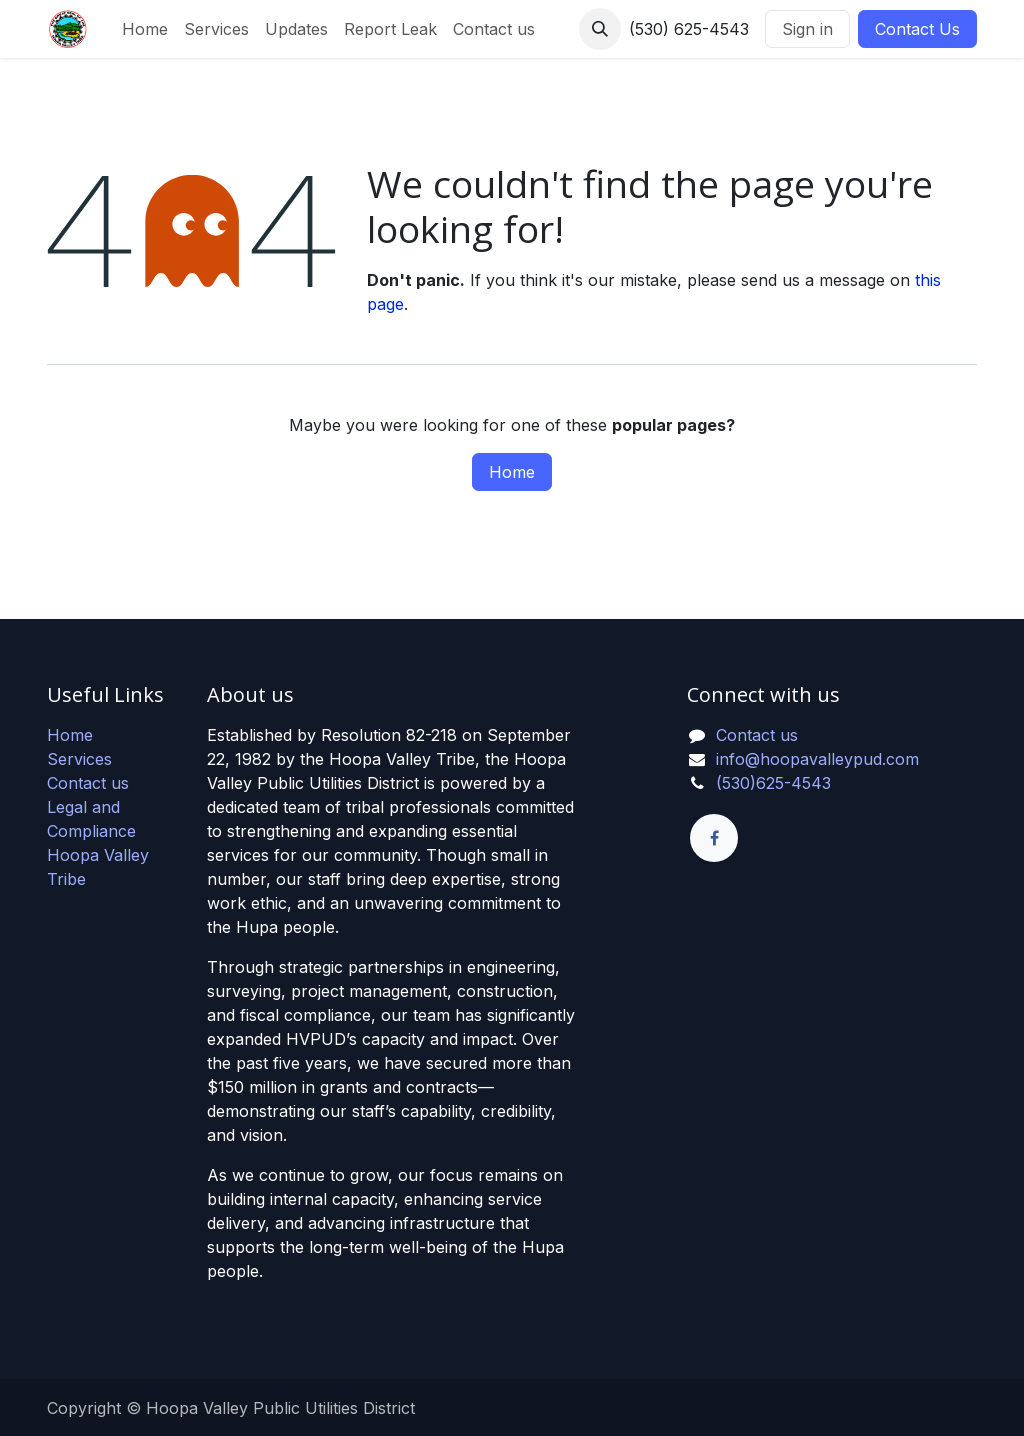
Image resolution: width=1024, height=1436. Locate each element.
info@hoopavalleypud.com (817, 759)
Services (79, 759)
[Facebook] (714, 838)
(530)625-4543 (773, 783)
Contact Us (917, 29)
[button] (600, 29)
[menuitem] (145, 29)
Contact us (88, 783)
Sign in (807, 29)
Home (512, 472)
